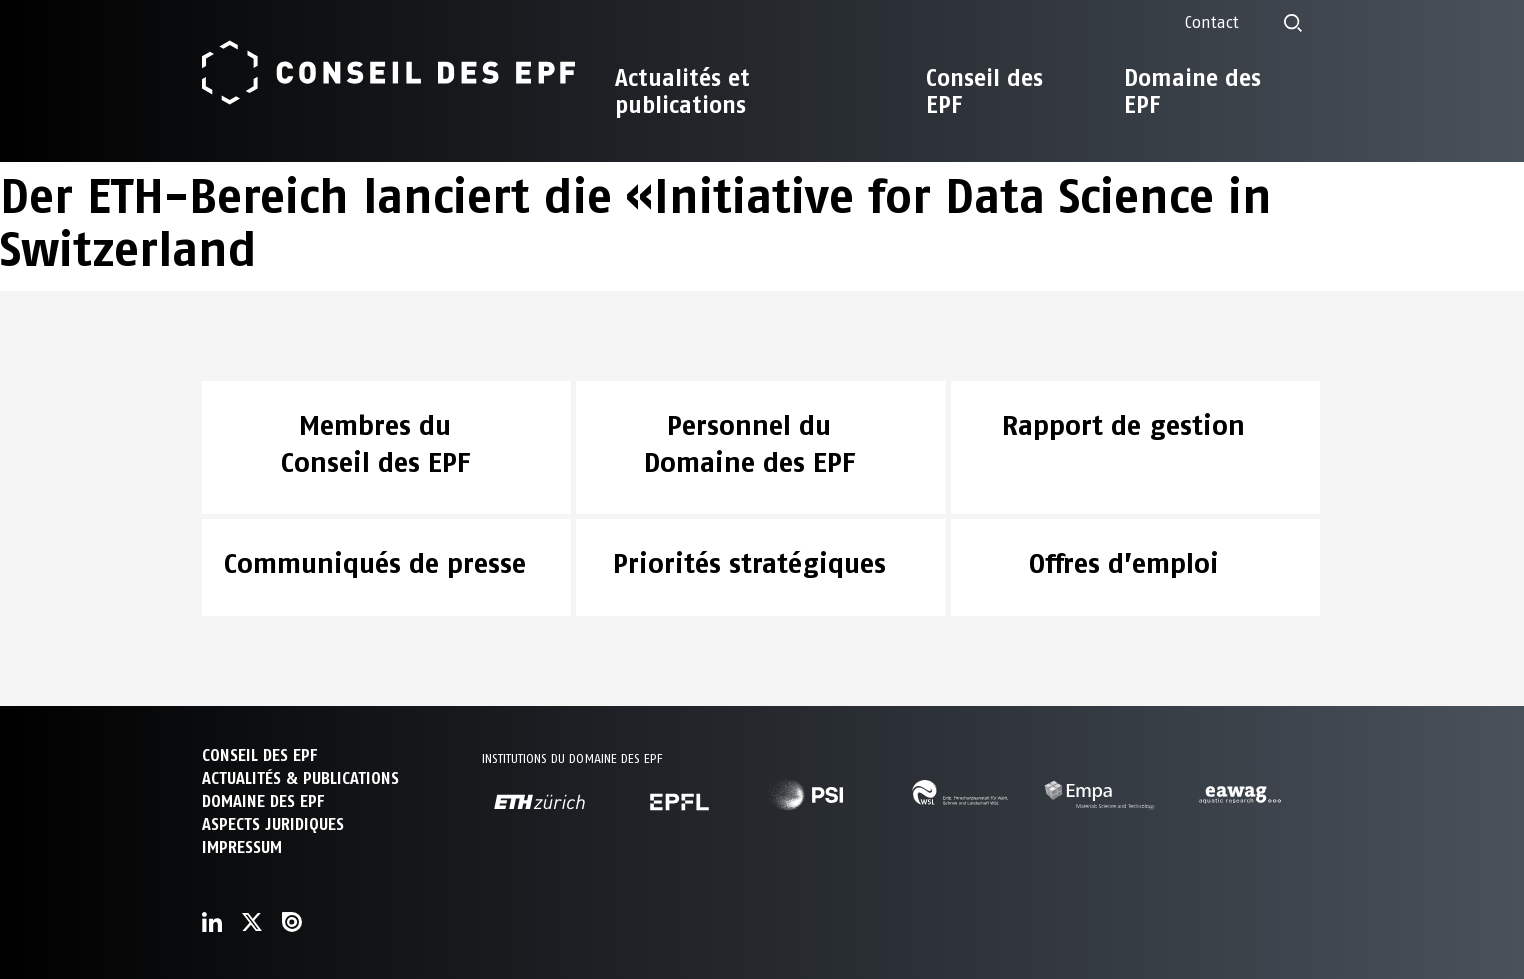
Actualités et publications (682, 91)
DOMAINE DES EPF (263, 801)
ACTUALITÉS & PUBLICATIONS (300, 778)
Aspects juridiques (273, 824)
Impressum (242, 847)
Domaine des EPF (1192, 91)
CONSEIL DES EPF (259, 755)
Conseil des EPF (984, 91)
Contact (1212, 22)
